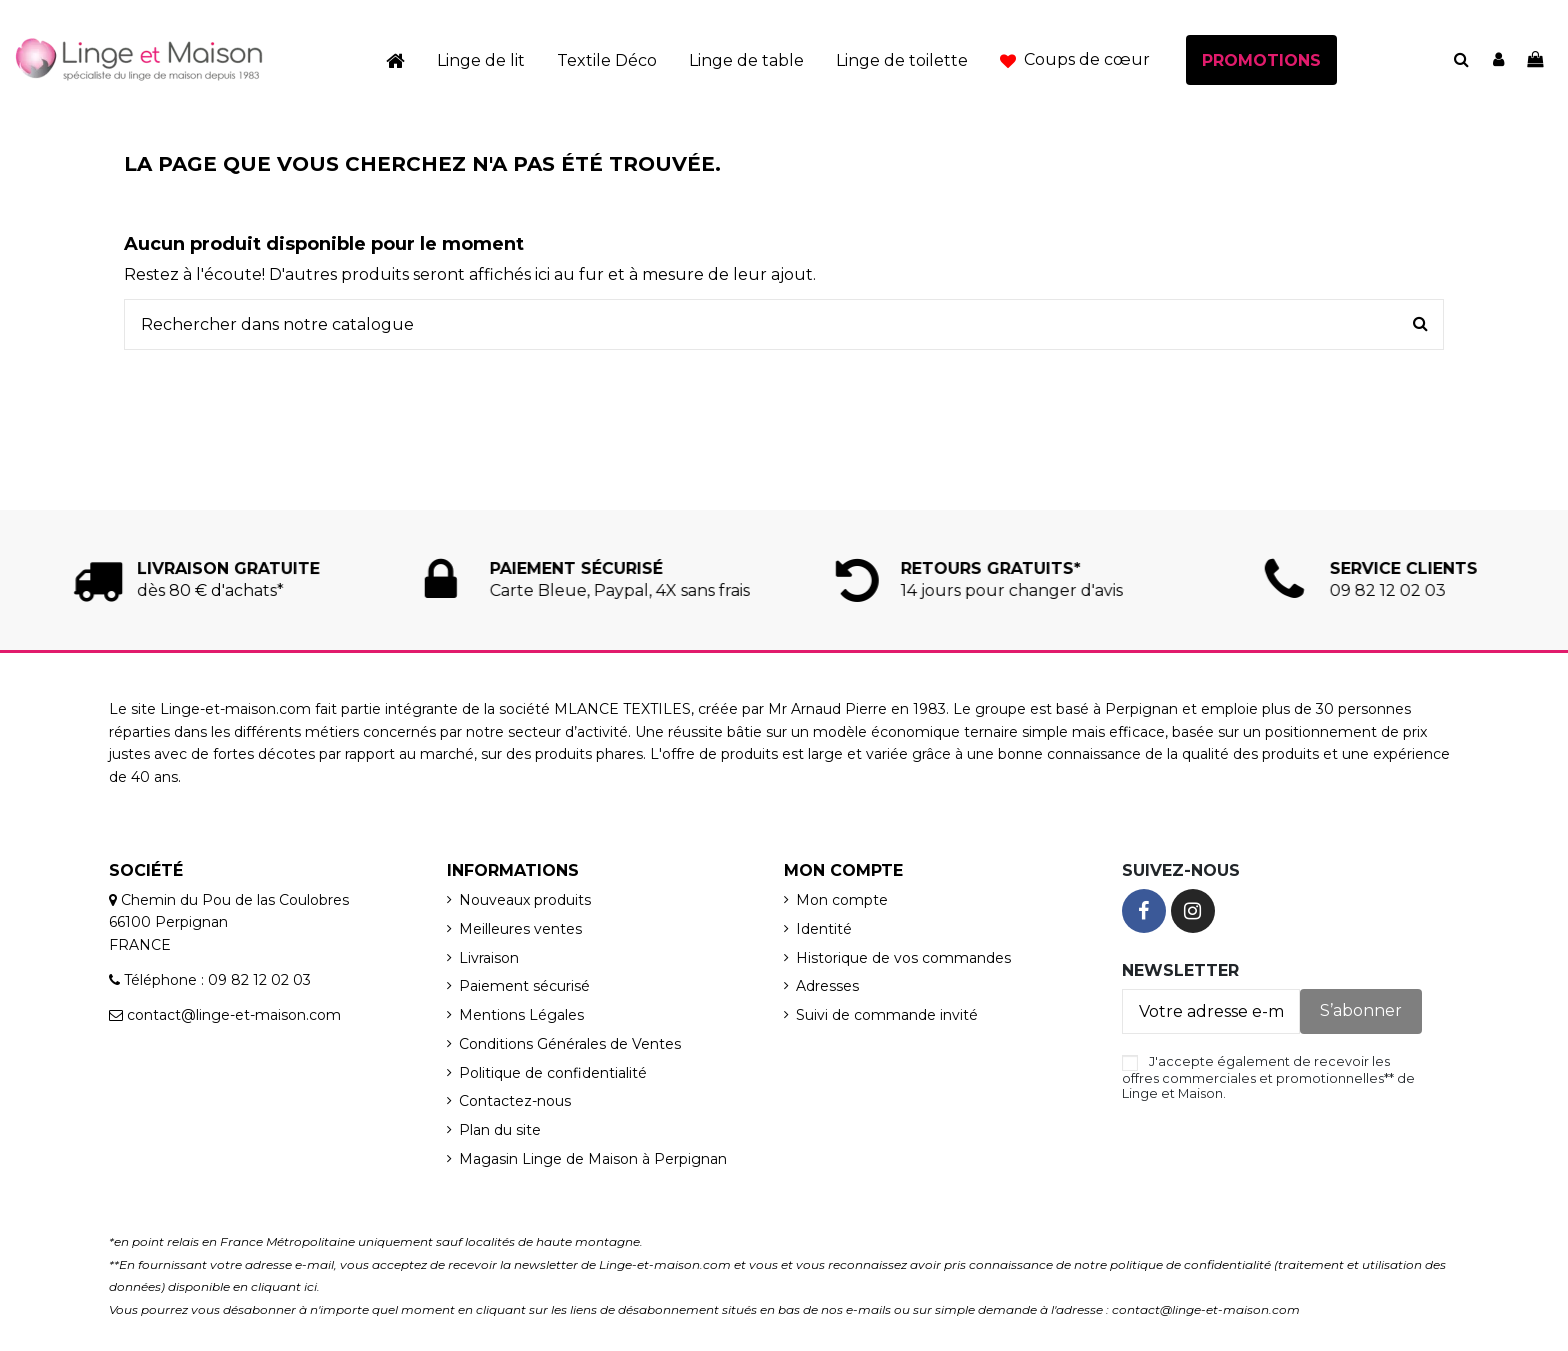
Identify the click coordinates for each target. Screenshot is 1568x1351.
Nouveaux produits (525, 900)
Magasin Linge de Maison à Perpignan (593, 1159)
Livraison (489, 958)
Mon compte (842, 900)
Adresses (827, 986)
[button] (1075, 60)
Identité (824, 929)
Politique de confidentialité (553, 1073)
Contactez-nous (515, 1101)
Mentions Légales (521, 1015)
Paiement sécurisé (524, 986)
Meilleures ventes (520, 929)
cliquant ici (284, 1286)
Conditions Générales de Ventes (570, 1044)
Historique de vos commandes (903, 958)
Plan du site (500, 1130)
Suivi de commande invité (887, 1015)
